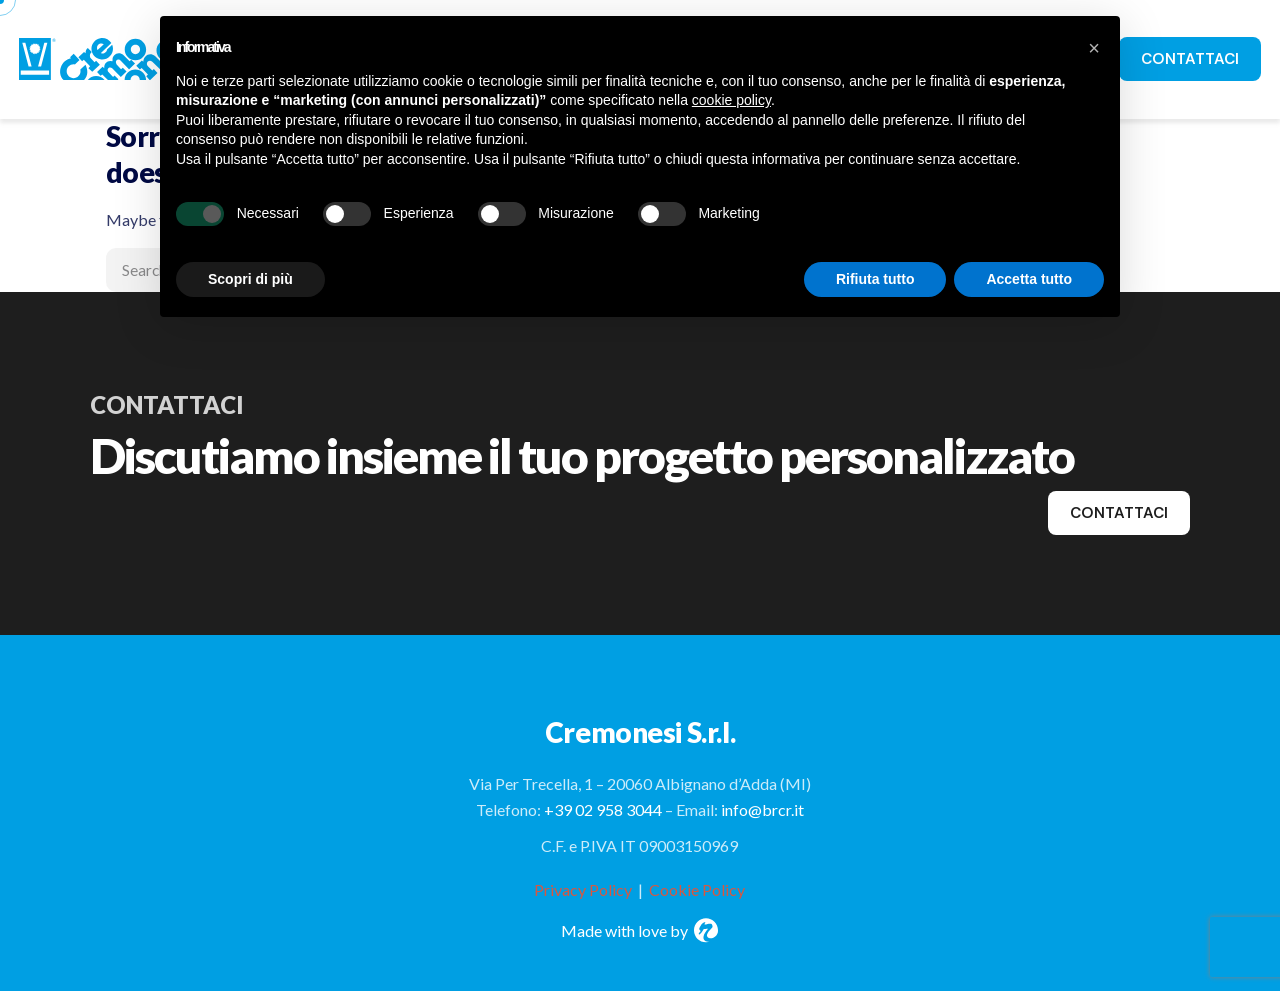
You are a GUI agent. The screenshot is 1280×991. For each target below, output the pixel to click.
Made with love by (639, 930)
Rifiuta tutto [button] (875, 279)
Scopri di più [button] (250, 279)
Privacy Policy (583, 889)
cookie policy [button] (731, 100)
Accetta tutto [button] (1029, 279)
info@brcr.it (762, 809)
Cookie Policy (697, 889)
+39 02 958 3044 (603, 809)
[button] (1094, 48)
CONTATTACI (1190, 59)
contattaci (1119, 513)
